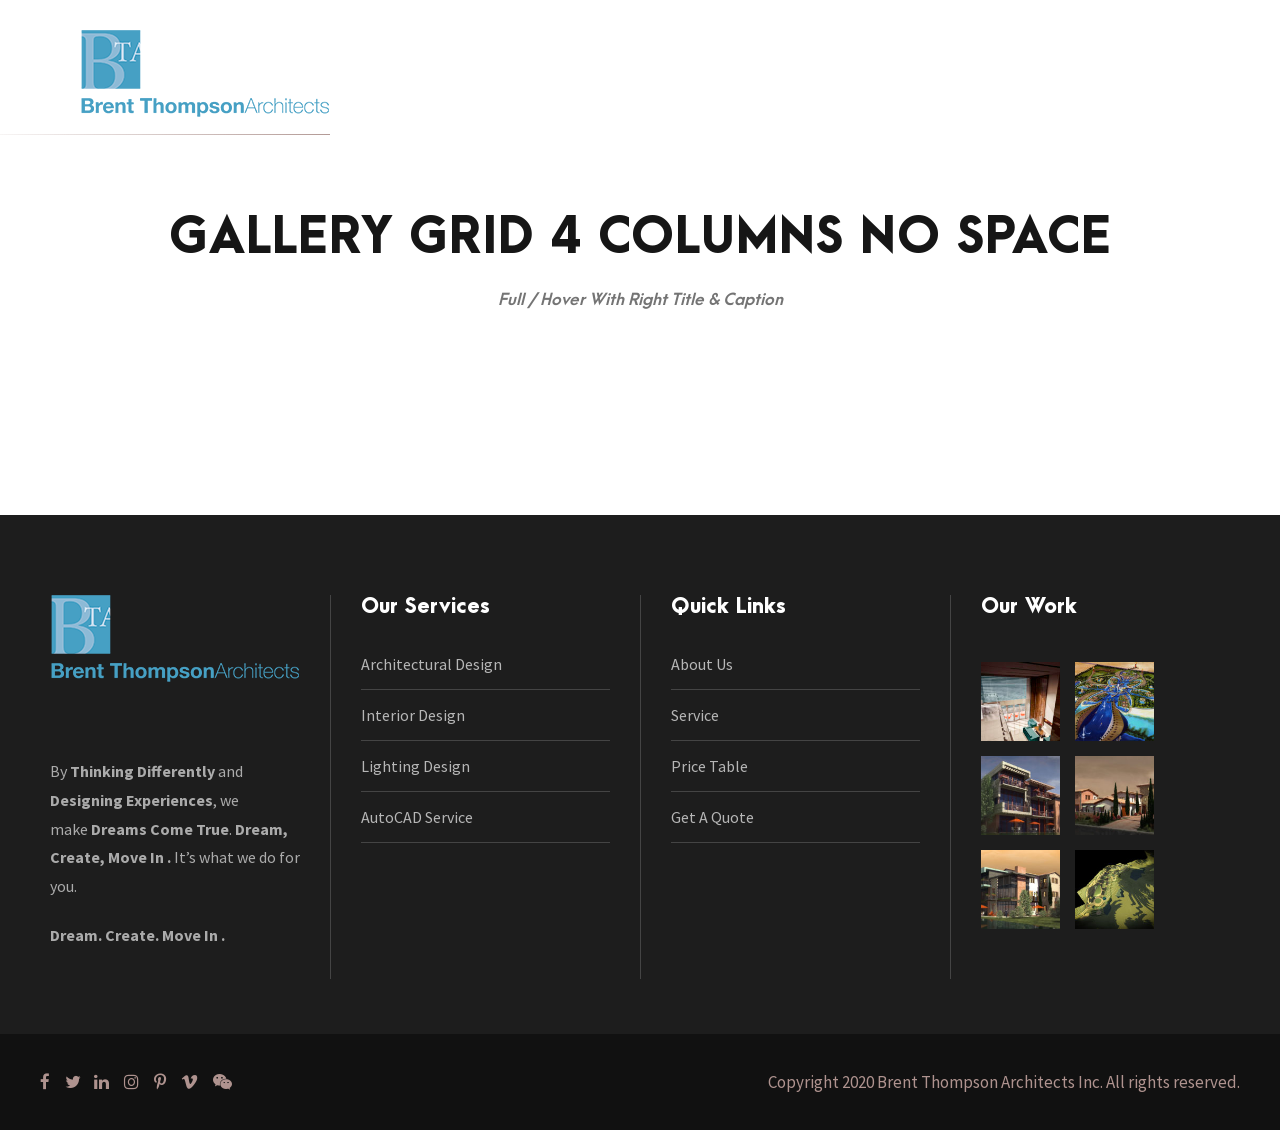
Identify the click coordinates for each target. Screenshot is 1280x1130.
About (496, 101)
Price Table (709, 766)
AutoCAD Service (417, 817)
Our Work (692, 101)
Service (695, 715)
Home (414, 101)
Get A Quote (712, 817)
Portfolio (800, 101)
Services (587, 101)
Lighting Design (415, 766)
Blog (888, 101)
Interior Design (413, 715)
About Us (702, 664)
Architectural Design (431, 664)
